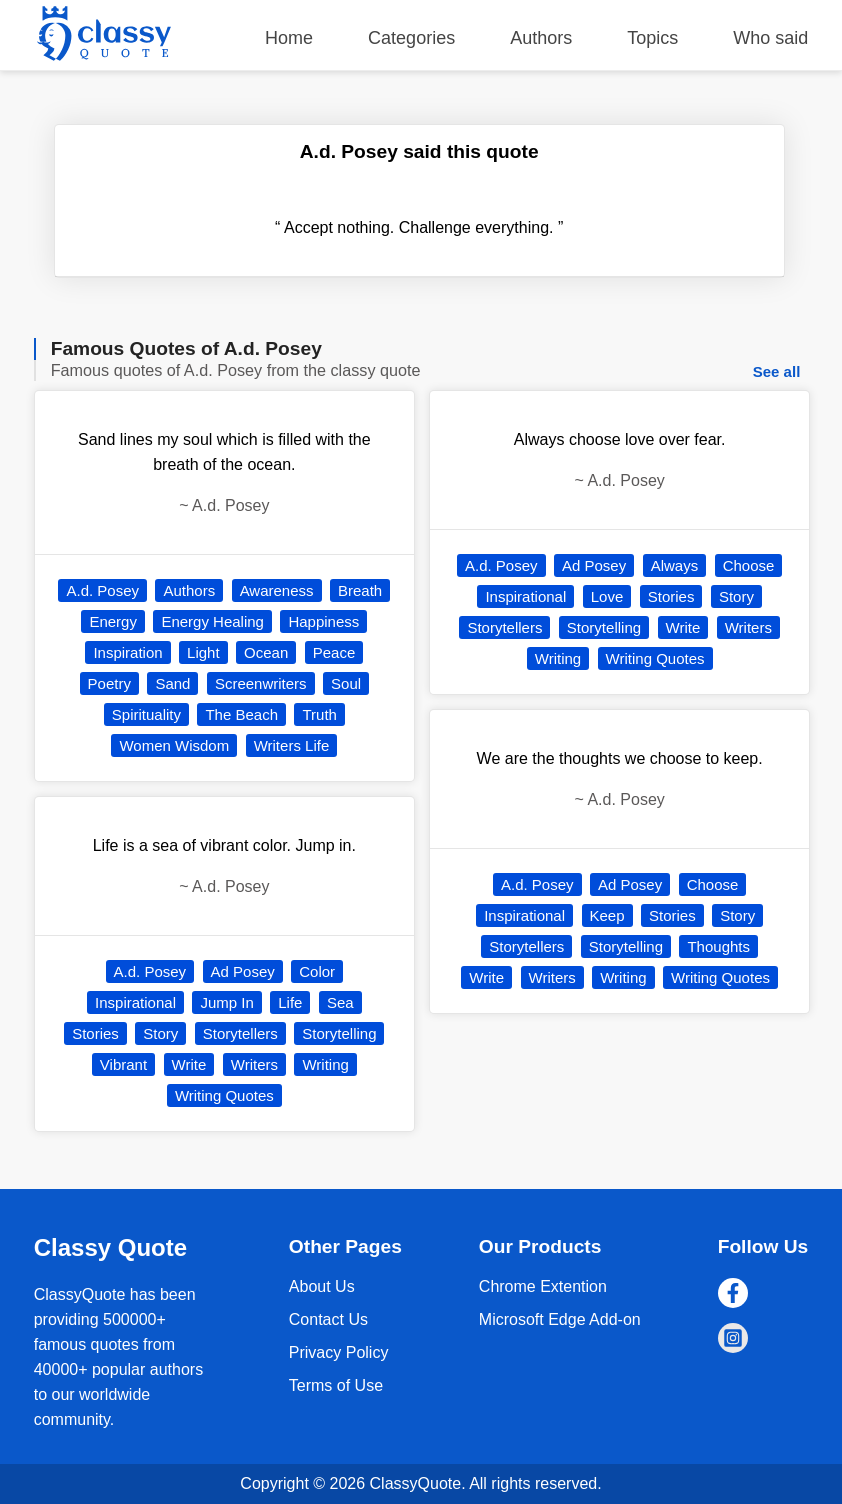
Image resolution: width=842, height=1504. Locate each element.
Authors (541, 38)
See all (777, 371)
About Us (322, 1286)
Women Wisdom (174, 745)
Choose (749, 565)
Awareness (277, 590)
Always (675, 565)
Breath (360, 590)
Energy (113, 621)
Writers (254, 1064)
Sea (340, 1002)
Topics (652, 38)
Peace (334, 652)
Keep (607, 915)
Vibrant (123, 1064)
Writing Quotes (224, 1095)
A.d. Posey (102, 590)
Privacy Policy (339, 1352)
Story (160, 1033)
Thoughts (718, 946)
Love (607, 596)
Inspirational (135, 1002)
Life (290, 1002)
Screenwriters (261, 683)
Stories (95, 1033)
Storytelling (339, 1033)
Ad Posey (243, 971)
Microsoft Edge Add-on (560, 1319)
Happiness (323, 621)
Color (317, 971)
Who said (770, 38)
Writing (325, 1064)
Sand (172, 683)
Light (203, 652)
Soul (346, 683)
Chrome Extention (543, 1286)
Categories (411, 38)
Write (189, 1064)
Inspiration (127, 652)
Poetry (109, 683)
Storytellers (240, 1033)
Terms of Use (336, 1385)
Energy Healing (212, 621)
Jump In (226, 1002)
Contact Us (328, 1319)
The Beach (241, 714)
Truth (319, 714)
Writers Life (292, 745)
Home (289, 38)
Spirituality (146, 714)
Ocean (266, 652)
